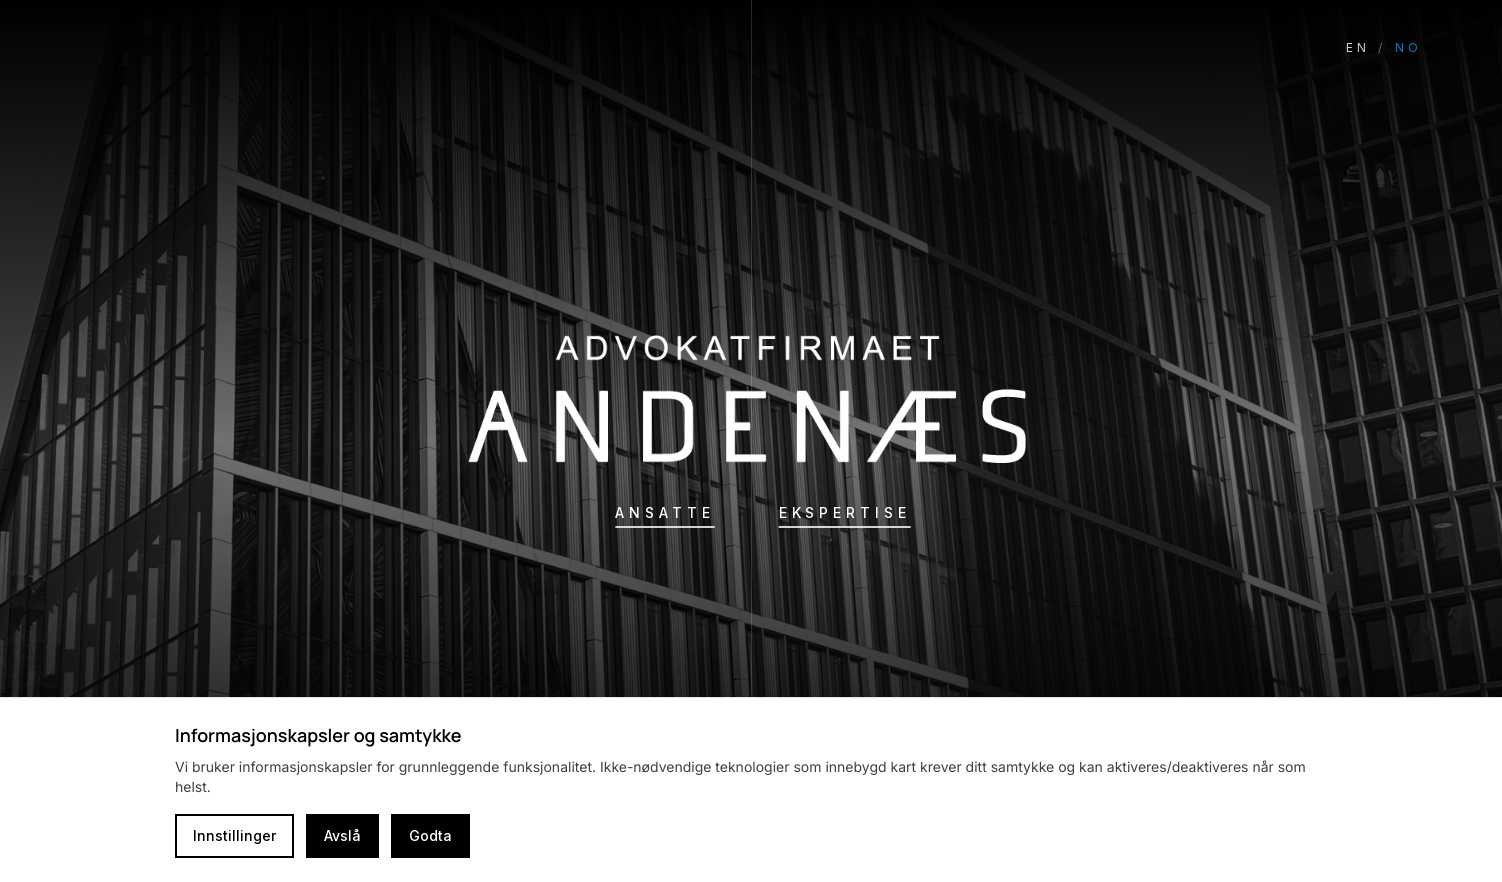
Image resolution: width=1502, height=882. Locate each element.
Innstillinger (234, 835)
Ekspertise (845, 512)
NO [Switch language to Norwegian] (1408, 47)
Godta (430, 835)
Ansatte (664, 512)
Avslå (342, 835)
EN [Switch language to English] (1358, 47)
